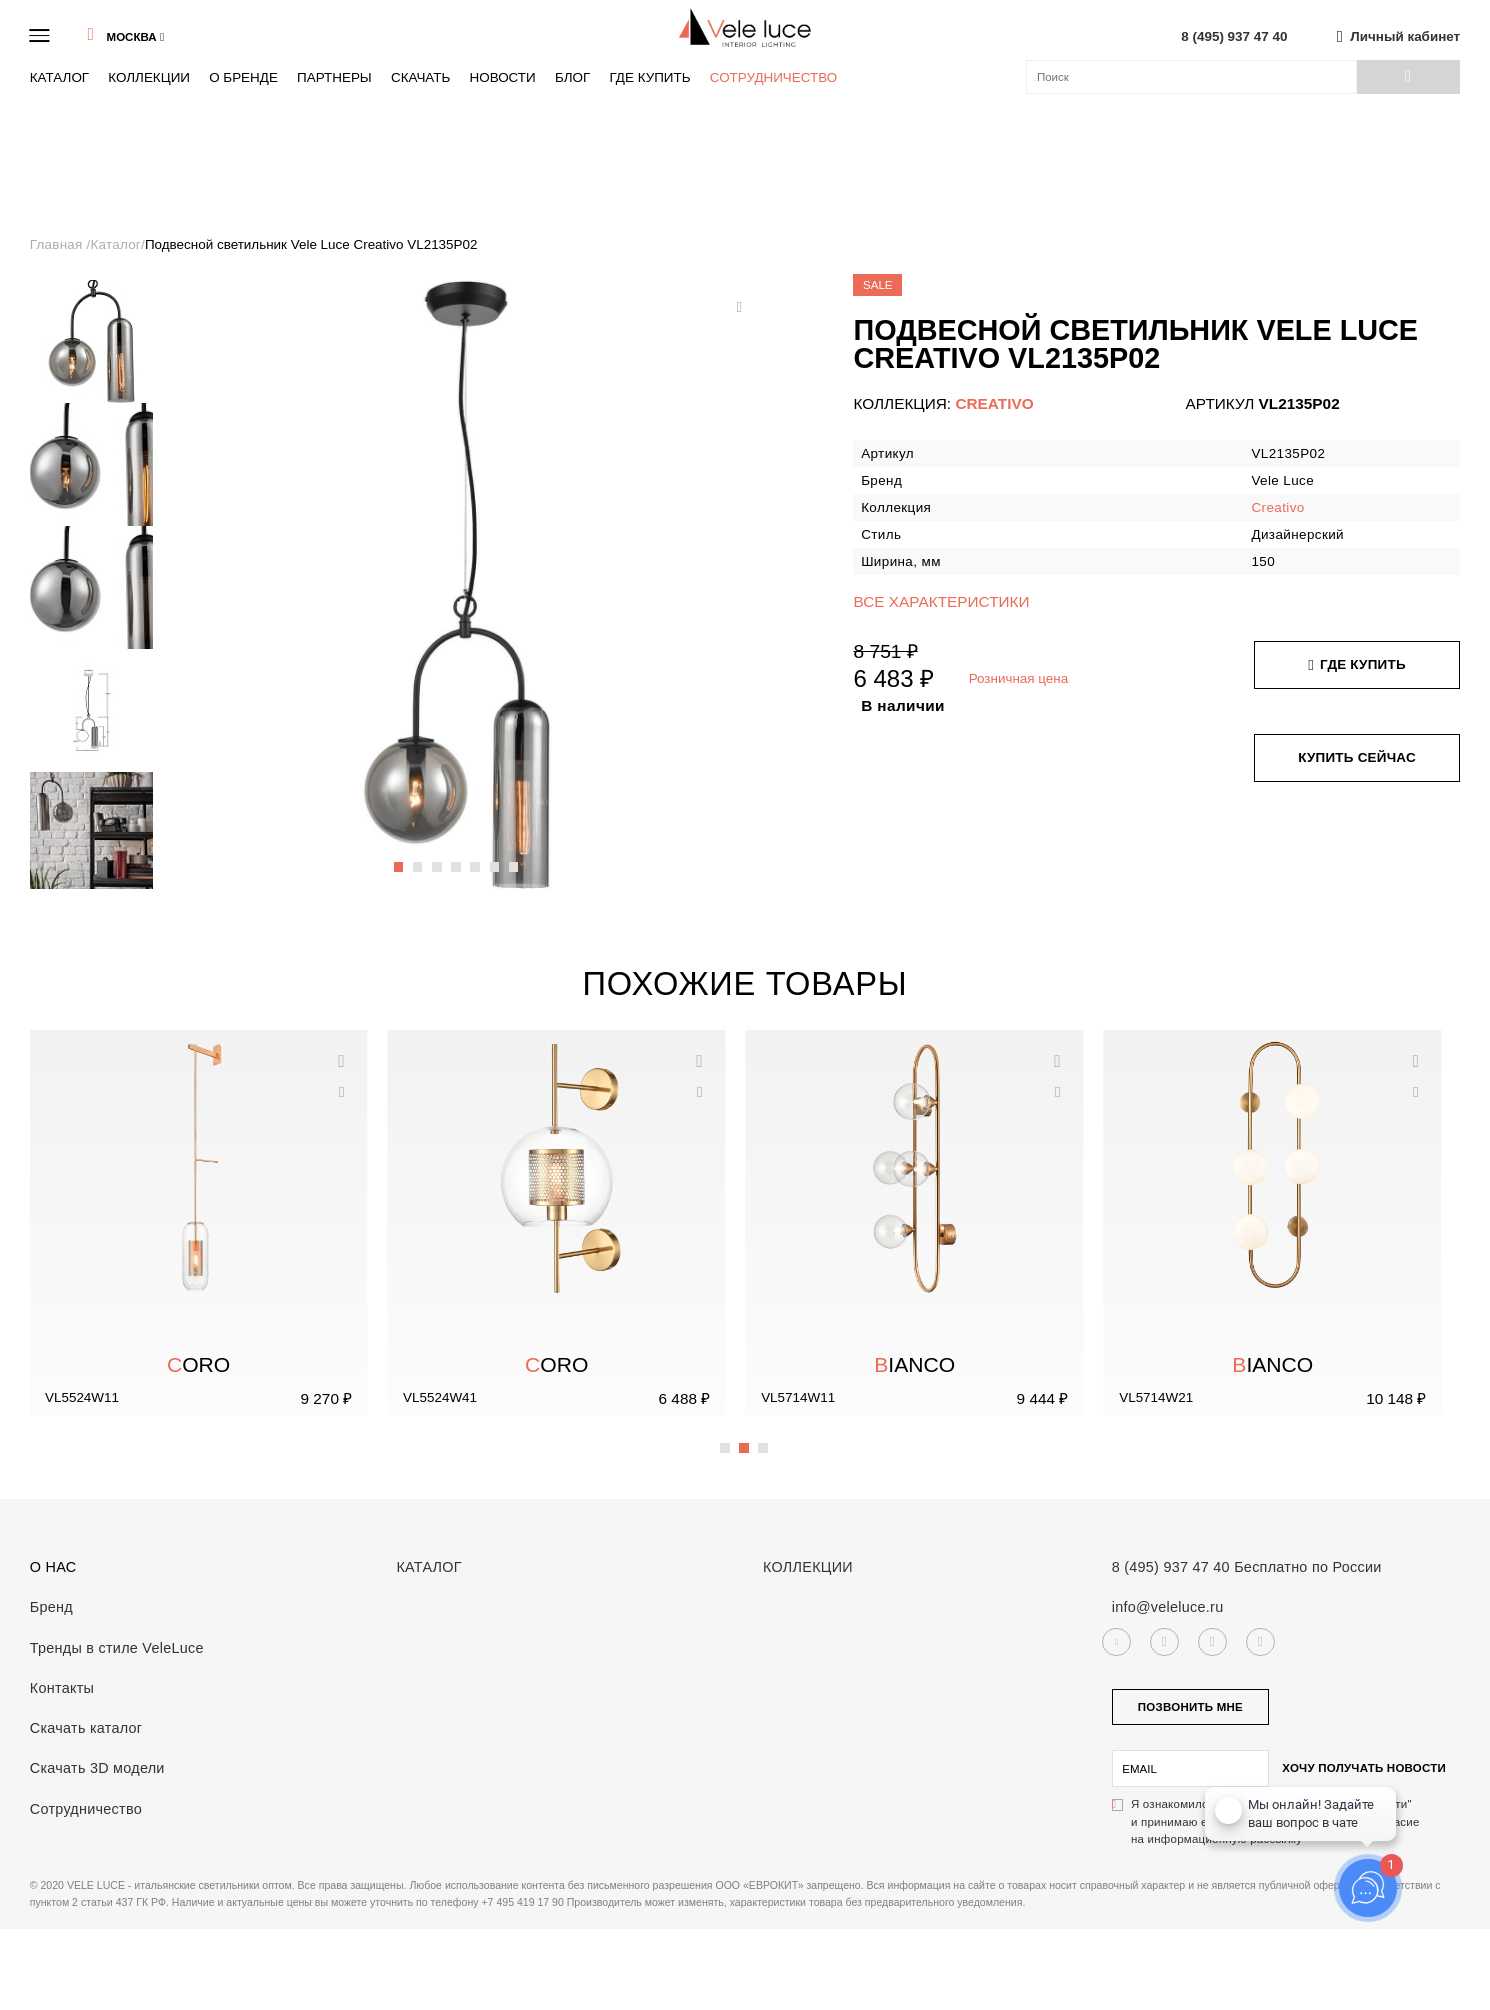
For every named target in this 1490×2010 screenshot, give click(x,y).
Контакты (62, 1688)
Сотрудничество (774, 77)
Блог (572, 77)
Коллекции (149, 77)
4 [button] (457, 857)
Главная (58, 244)
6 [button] (496, 857)
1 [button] (400, 857)
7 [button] (515, 857)
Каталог (59, 77)
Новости (502, 77)
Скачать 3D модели (97, 1768)
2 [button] (419, 857)
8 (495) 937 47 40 (1234, 36)
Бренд (51, 1607)
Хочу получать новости (1364, 1768)
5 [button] (476, 857)
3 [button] (438, 857)
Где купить (649, 77)
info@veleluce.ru (1168, 1607)
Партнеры (334, 77)
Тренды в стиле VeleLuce (117, 1648)
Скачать (420, 77)
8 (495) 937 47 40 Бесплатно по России (1247, 1567)
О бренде (243, 77)
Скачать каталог (86, 1728)
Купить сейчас (1357, 757)
